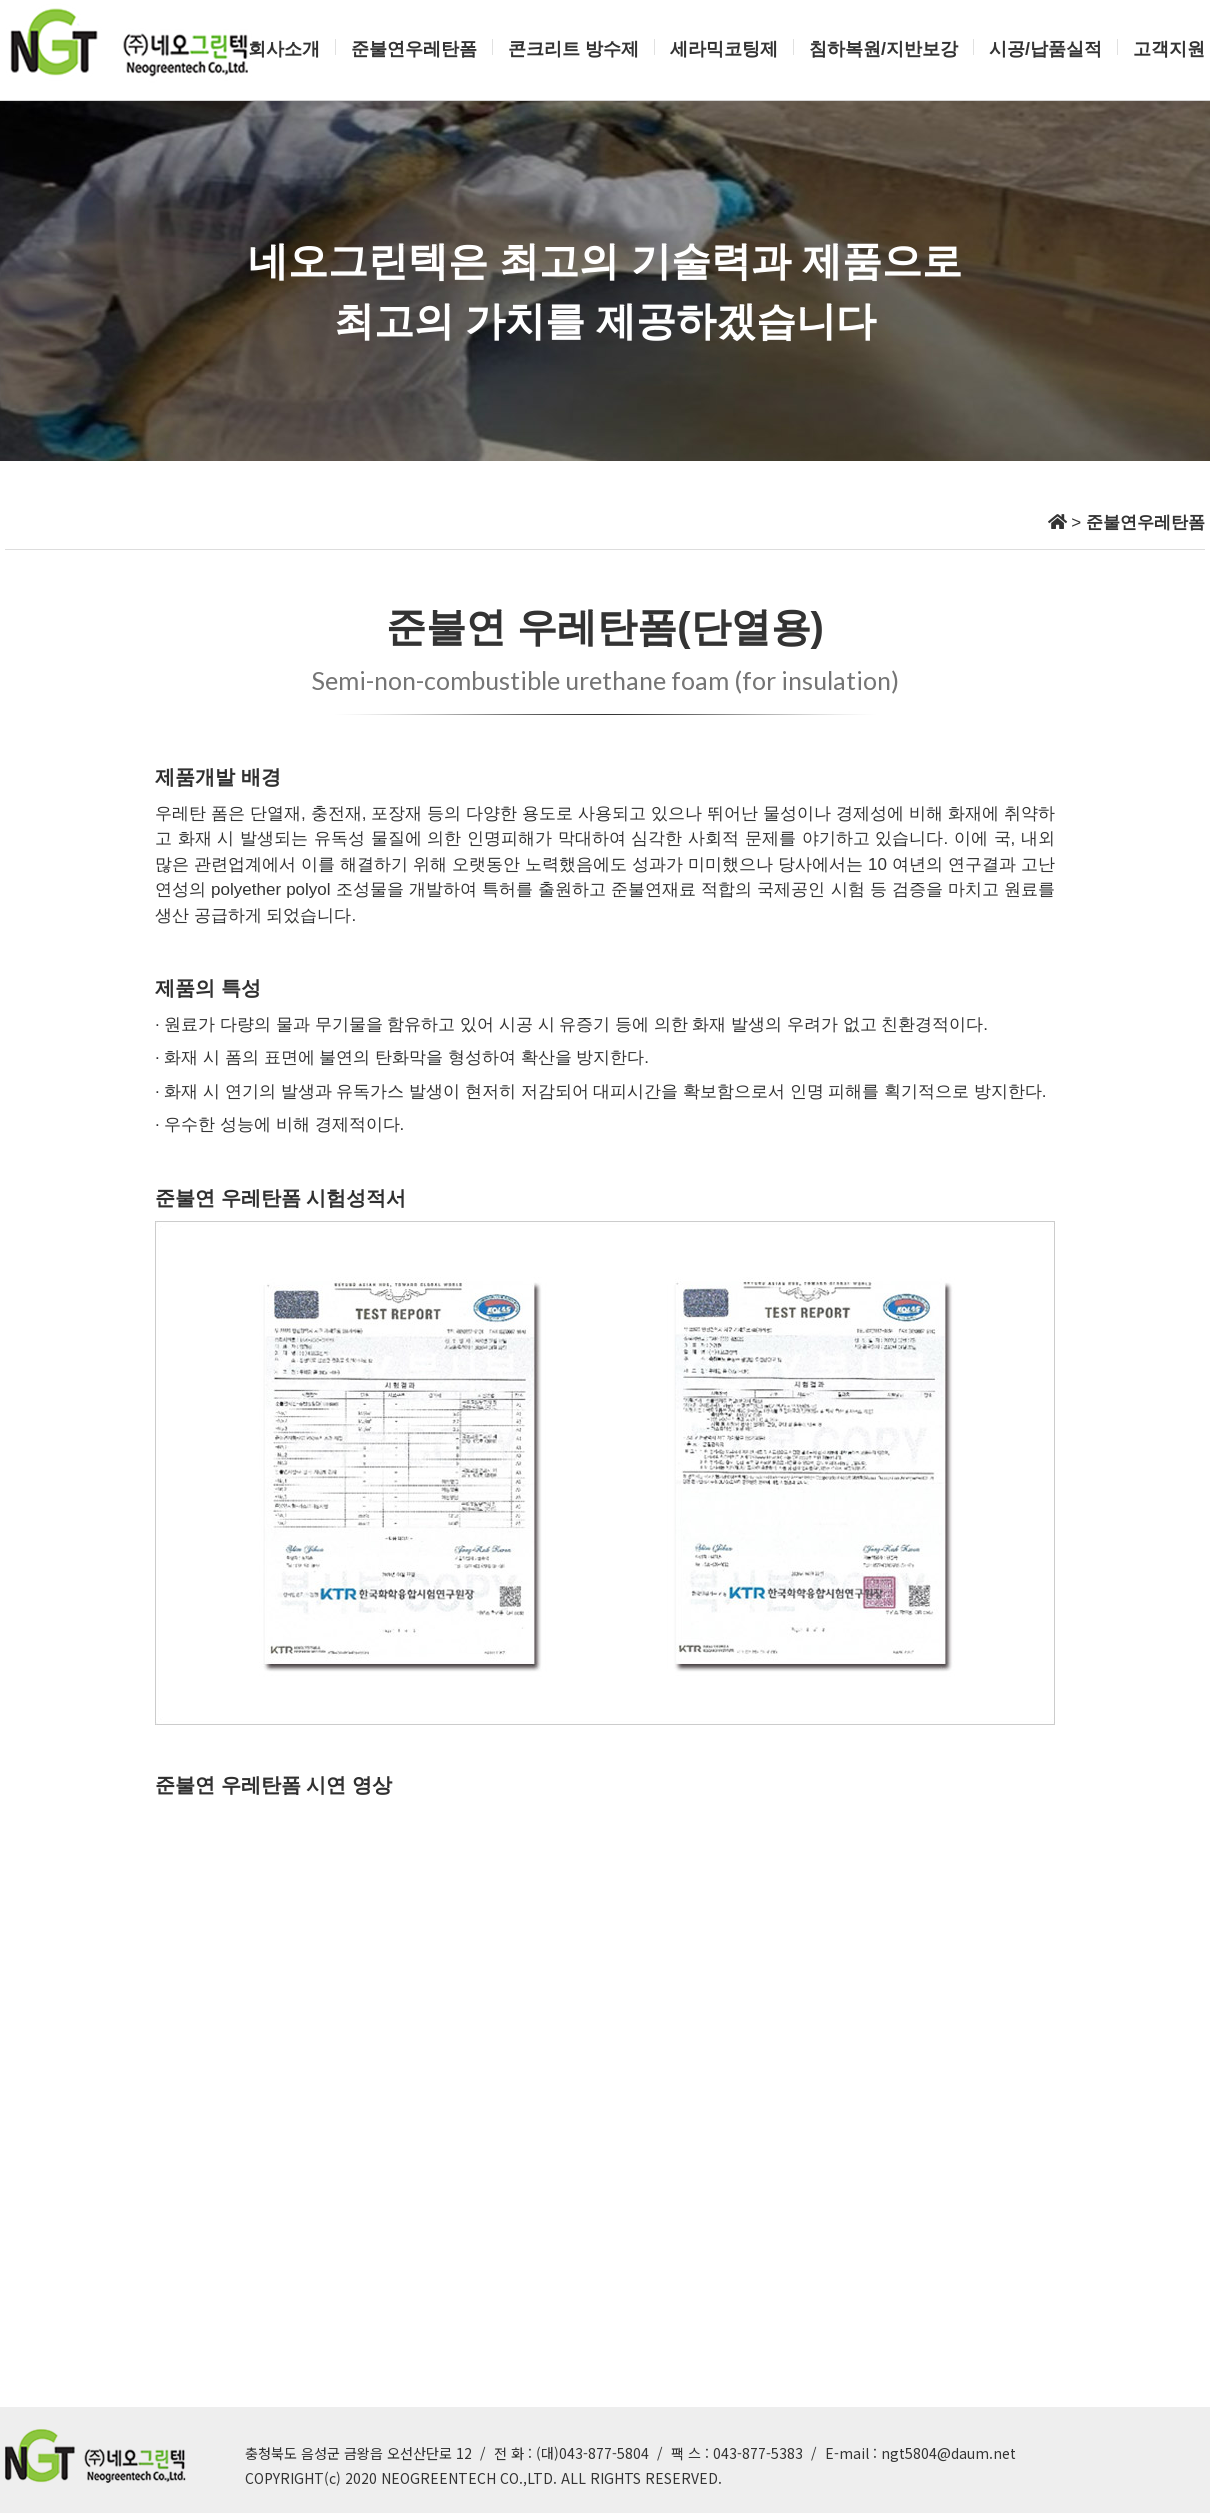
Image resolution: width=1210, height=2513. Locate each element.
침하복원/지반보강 (883, 49)
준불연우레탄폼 (414, 49)
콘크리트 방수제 (573, 49)
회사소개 (284, 49)
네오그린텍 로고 (130, 42)
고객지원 (1169, 49)
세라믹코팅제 (724, 49)
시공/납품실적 (1045, 49)
